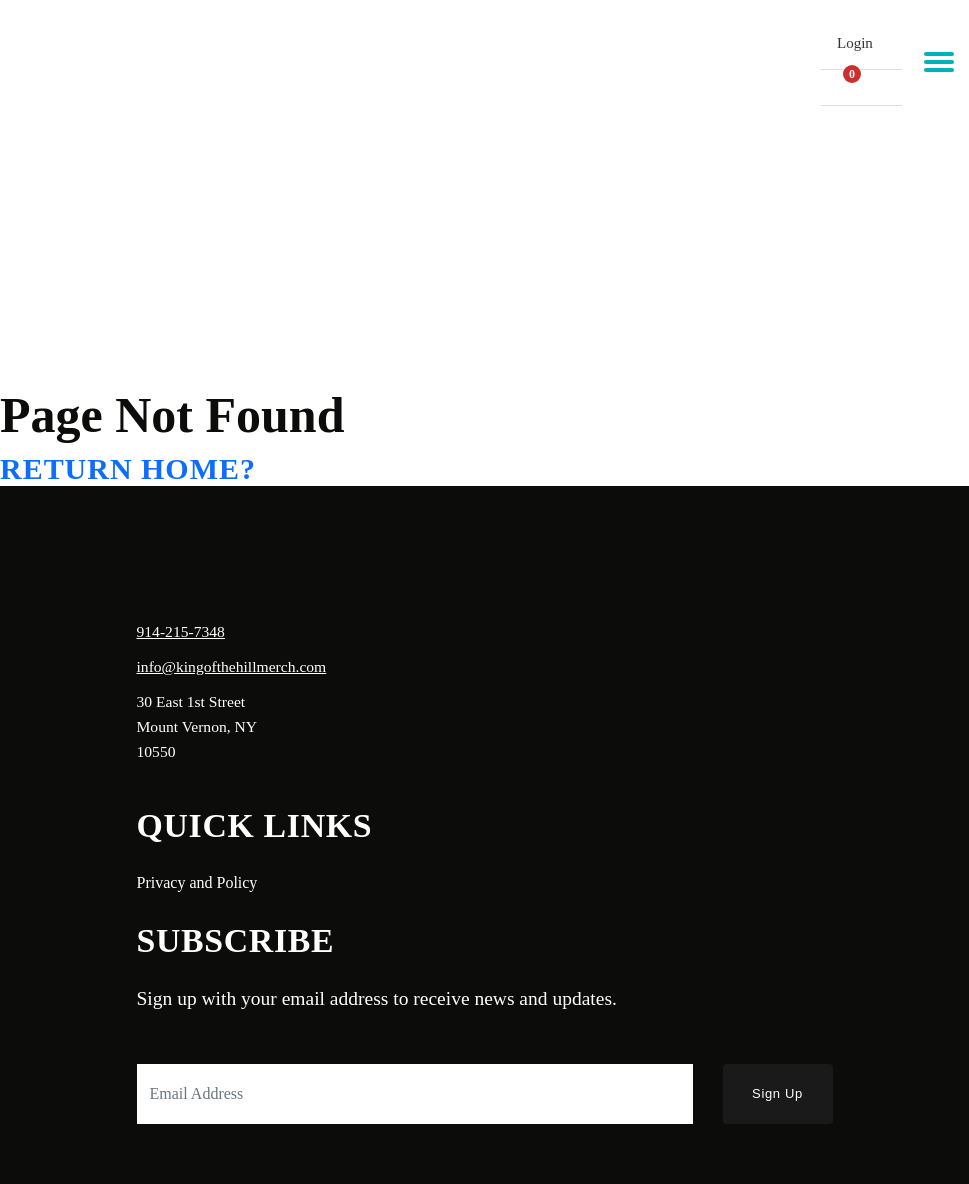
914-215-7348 (181, 631)
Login (855, 43)
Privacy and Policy (197, 882)
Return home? (128, 468)
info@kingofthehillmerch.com (232, 666)
